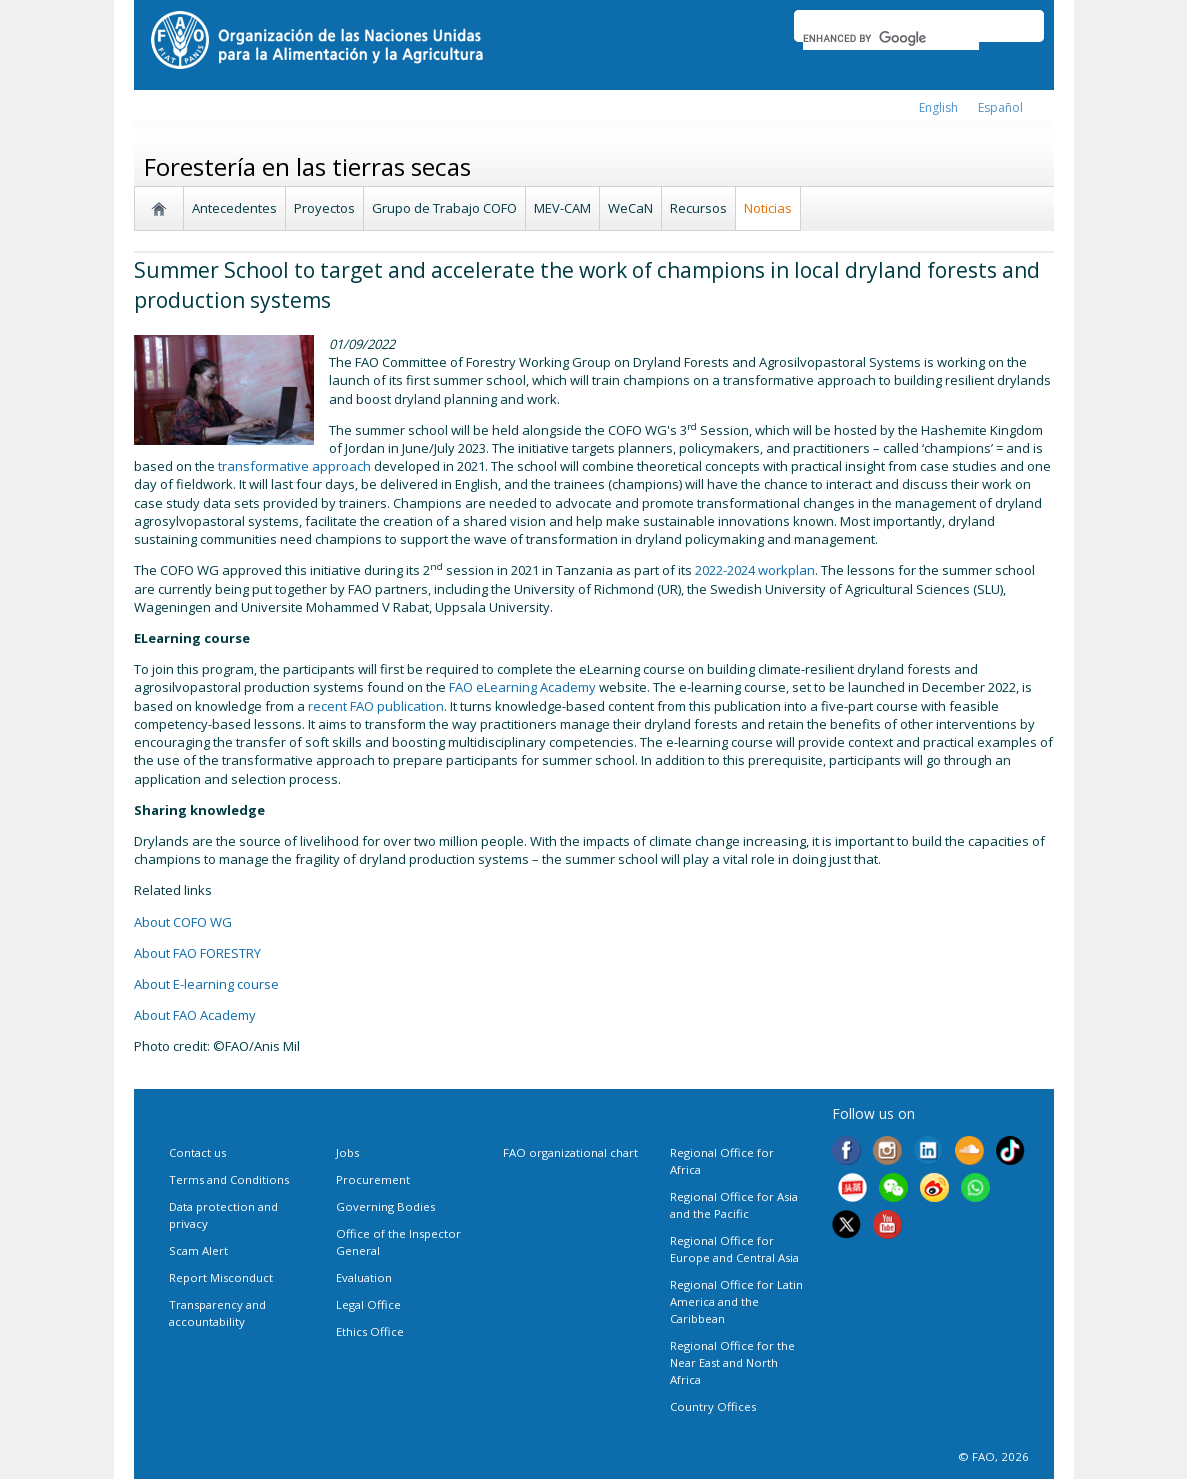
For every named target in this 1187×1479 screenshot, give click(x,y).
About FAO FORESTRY (197, 953)
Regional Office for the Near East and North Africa (732, 1362)
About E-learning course (206, 984)
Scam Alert (198, 1250)
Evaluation (364, 1277)
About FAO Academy (195, 1015)
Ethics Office (370, 1331)
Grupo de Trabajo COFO (444, 208)
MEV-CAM (562, 208)
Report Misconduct (221, 1277)
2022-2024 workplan (755, 570)
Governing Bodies (385, 1206)
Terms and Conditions (229, 1179)
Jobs (347, 1152)
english (938, 107)
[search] (891, 38)
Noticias (768, 208)
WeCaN (630, 208)
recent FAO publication (376, 706)
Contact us (197, 1152)
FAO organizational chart (570, 1152)
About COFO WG (183, 922)
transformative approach (294, 466)
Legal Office (368, 1304)
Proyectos (324, 208)
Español (1000, 107)
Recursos (698, 208)
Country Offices (713, 1406)
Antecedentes (234, 208)
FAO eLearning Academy (522, 687)
